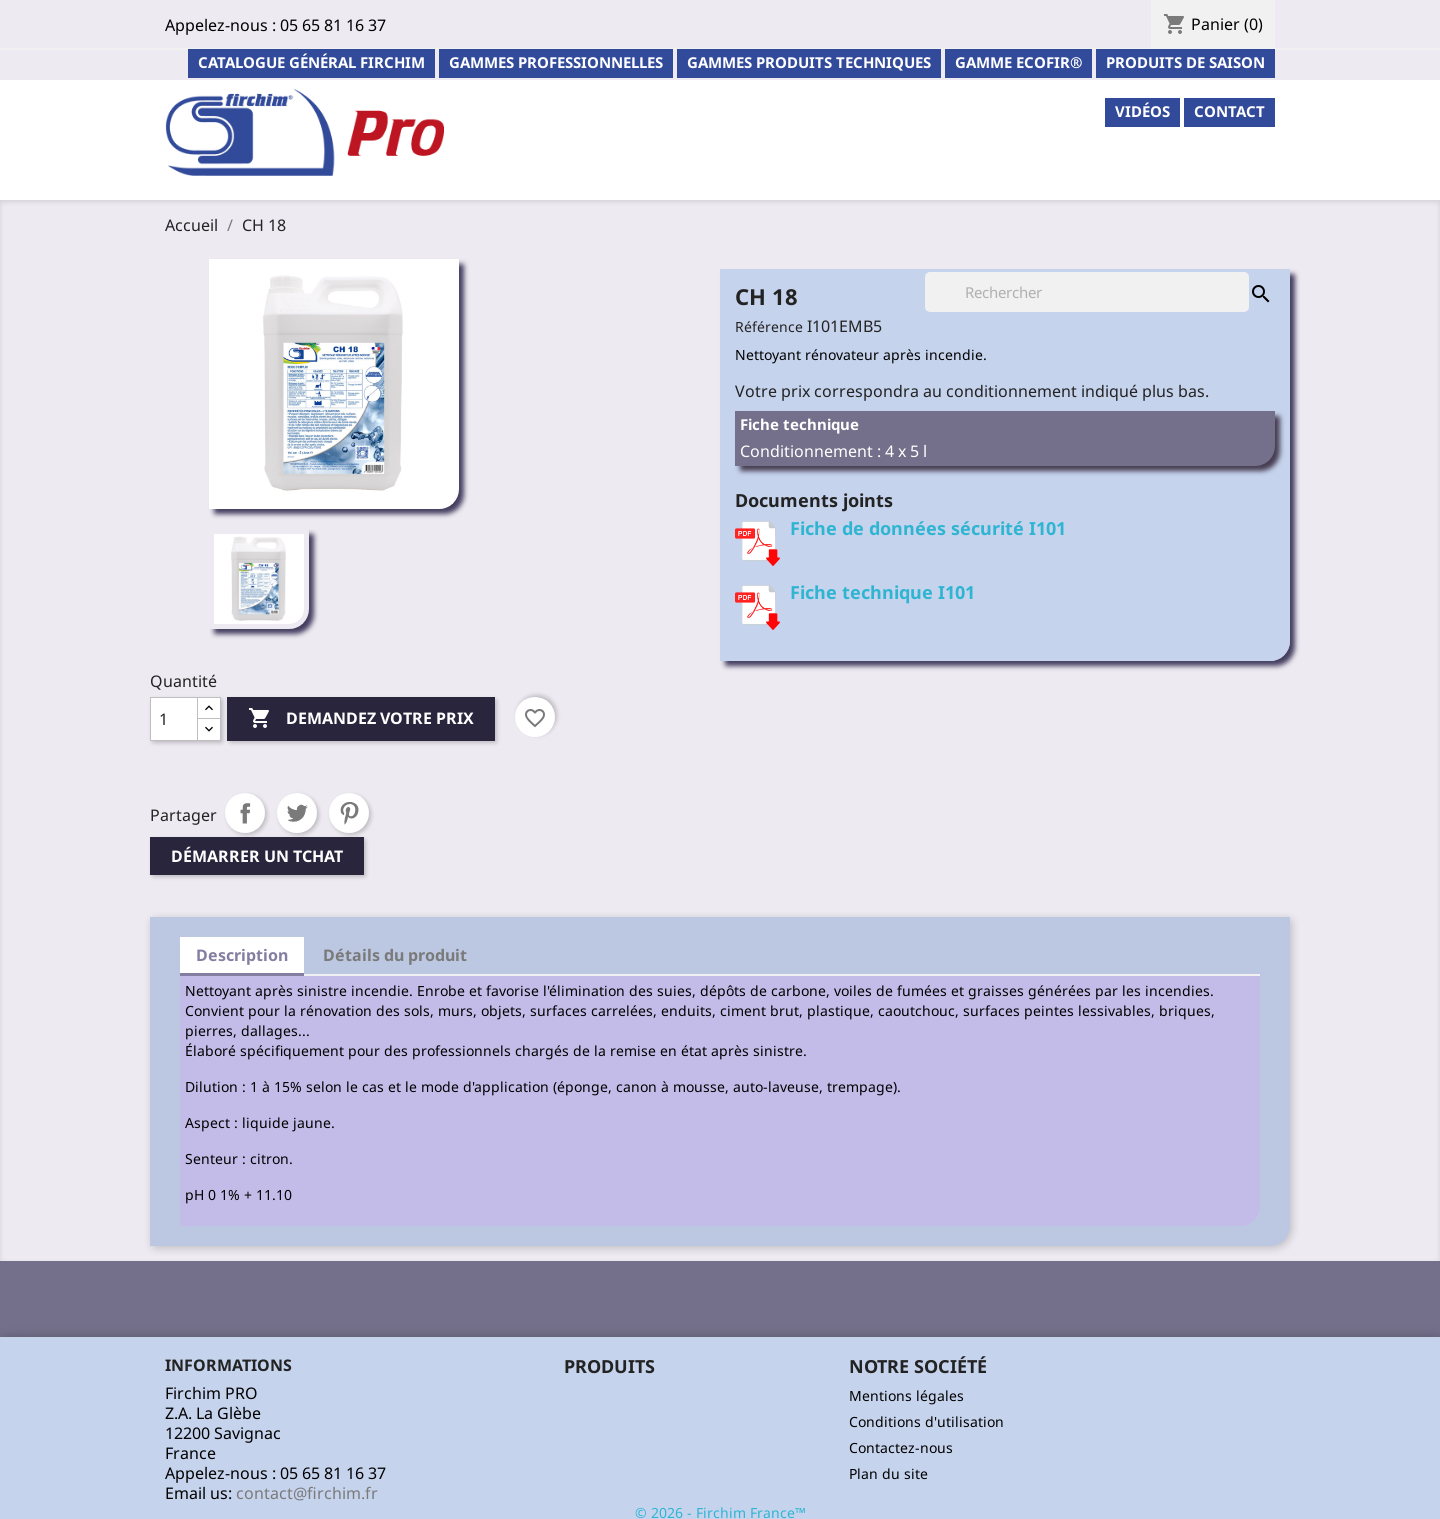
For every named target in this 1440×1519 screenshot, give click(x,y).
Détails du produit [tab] (395, 955)
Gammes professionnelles (556, 62)
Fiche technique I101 (882, 592)
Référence (769, 326)
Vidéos (1142, 111)
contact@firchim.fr (307, 1493)
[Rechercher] (1087, 292)
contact (1229, 111)
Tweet (297, 813)
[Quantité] (174, 719)
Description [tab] (242, 955)
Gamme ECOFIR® (1018, 62)
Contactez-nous (901, 1447)
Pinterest (349, 813)
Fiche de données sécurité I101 (928, 528)
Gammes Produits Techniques (809, 62)
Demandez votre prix (361, 719)
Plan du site (888, 1473)
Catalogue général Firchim (311, 62)
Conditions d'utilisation (926, 1421)
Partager (245, 813)
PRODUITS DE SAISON (1185, 62)
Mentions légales (906, 1395)
